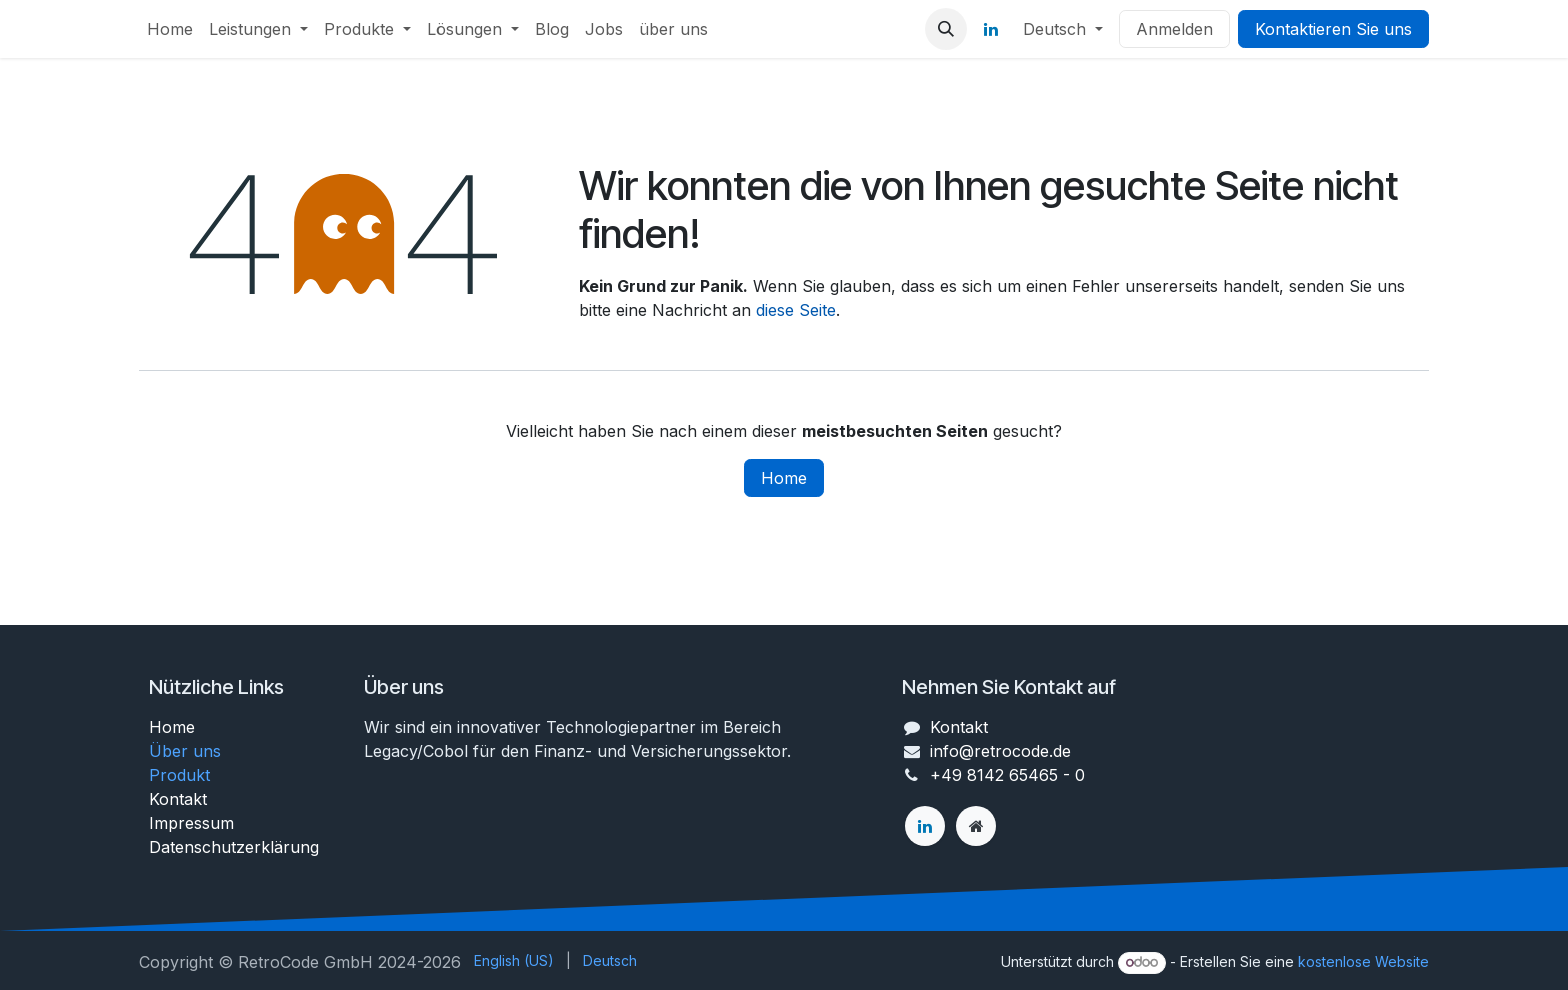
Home (784, 478)
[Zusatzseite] (976, 826)
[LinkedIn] (991, 29)
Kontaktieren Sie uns (1333, 29)
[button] (946, 29)
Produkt (179, 775)
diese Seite (796, 310)
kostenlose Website (1363, 961)
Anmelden (1174, 29)
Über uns (185, 751)
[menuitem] (170, 29)
